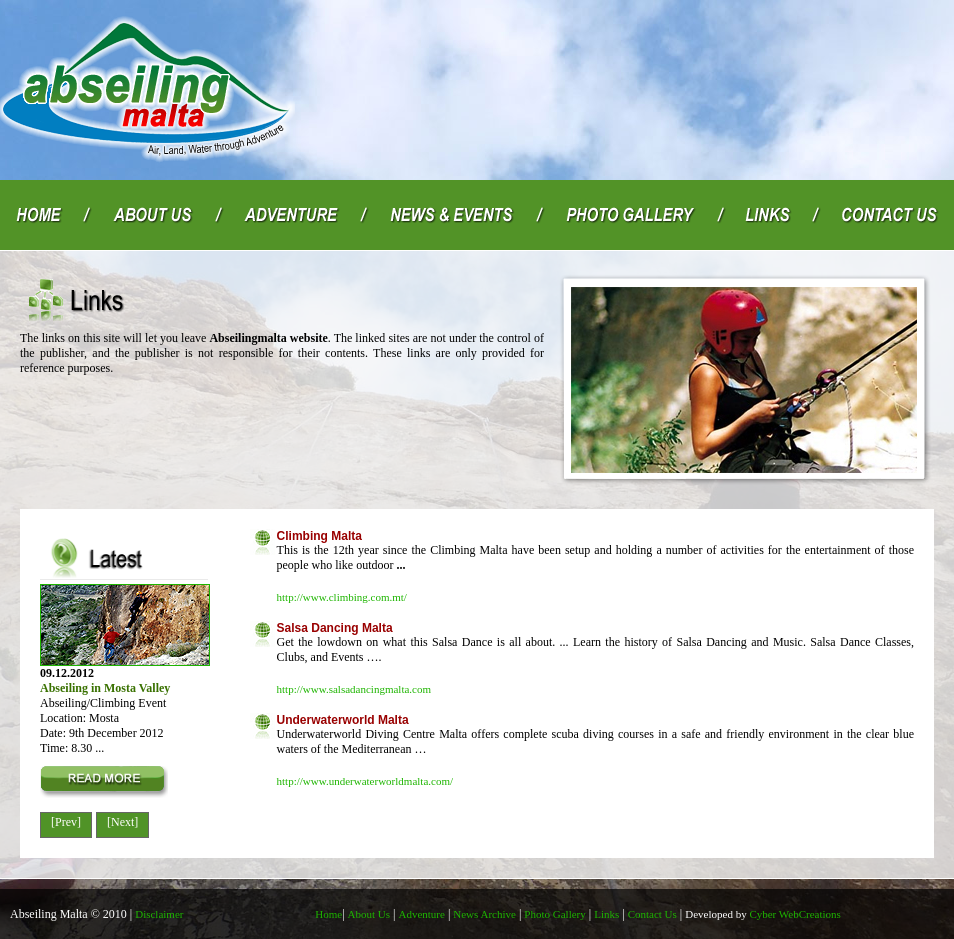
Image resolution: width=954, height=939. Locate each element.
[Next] (122, 822)
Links (606, 914)
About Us (369, 914)
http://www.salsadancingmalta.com (354, 689)
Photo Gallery (554, 914)
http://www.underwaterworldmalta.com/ (365, 781)
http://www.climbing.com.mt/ (342, 597)
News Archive (484, 914)
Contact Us (652, 914)
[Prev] (66, 822)
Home (328, 914)
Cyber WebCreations (763, 914)
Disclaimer (159, 914)
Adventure (421, 914)
